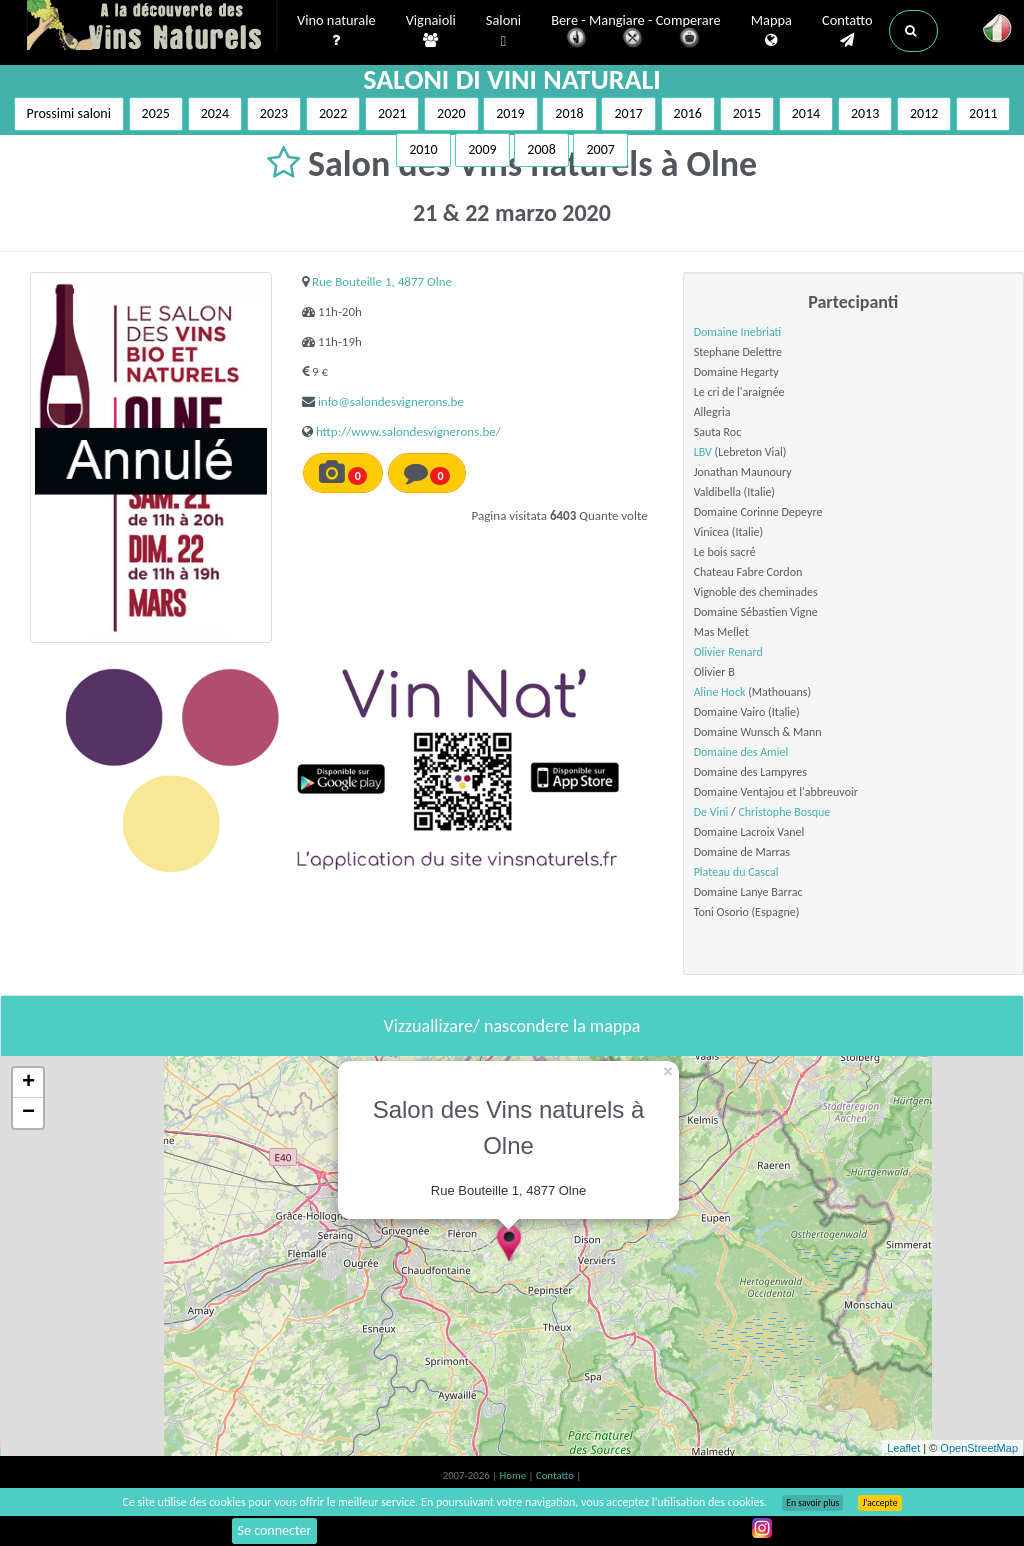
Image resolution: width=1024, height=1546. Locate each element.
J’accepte (879, 1503)
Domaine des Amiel (741, 752)
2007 (600, 149)
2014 (806, 113)
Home (514, 1475)
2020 (451, 113)
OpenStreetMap (979, 1448)
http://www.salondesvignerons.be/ (408, 431)
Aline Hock (720, 692)
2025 (156, 113)
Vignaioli (431, 31)
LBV (703, 452)
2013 (865, 113)
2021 (392, 113)
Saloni (503, 31)
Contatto (847, 31)
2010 (423, 149)
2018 (569, 113)
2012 (924, 113)
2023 (274, 113)
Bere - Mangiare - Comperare (636, 32)
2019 (510, 113)
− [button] (28, 1113)
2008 (541, 149)
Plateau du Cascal (736, 872)
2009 (482, 149)
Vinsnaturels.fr (152, 27)
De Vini (711, 812)
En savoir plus (812, 1503)
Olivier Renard (728, 652)
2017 (628, 113)
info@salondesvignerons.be (391, 401)
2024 (215, 113)
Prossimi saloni (69, 113)
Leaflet (903, 1448)
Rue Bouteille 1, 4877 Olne (382, 281)
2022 (333, 113)
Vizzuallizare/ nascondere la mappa (512, 1026)
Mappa (771, 31)
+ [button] (28, 1083)
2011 (983, 113)
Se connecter (275, 1530)
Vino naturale (336, 31)
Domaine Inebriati (738, 332)
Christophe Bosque (784, 812)
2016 (688, 113)
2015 (747, 113)
